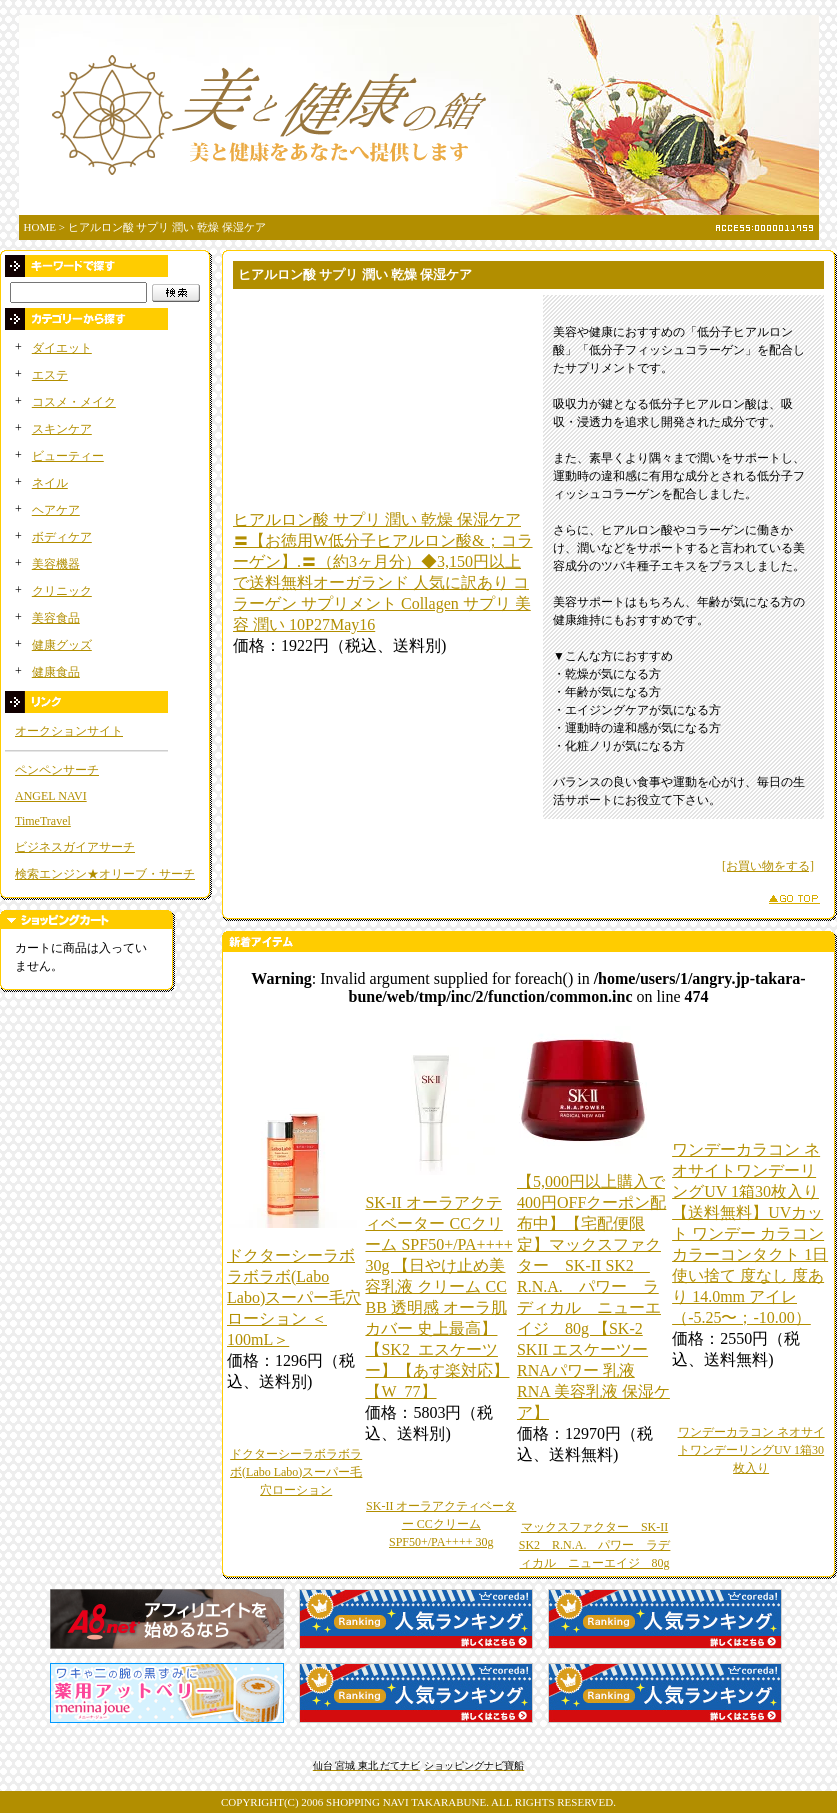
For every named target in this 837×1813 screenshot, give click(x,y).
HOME (40, 227)
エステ (50, 375)
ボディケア (62, 537)
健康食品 (56, 672)
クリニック (62, 591)
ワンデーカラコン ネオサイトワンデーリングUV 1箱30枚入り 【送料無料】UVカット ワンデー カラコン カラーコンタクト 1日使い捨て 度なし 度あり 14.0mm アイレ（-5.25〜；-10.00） (750, 1233)
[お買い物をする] (768, 866)
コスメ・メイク (74, 402)
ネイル (50, 483)
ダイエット (62, 348)
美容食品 (56, 618)
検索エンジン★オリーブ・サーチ (105, 874)
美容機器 (56, 564)
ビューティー (68, 456)
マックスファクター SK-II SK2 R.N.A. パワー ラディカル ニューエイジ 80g (595, 1545)
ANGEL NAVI (51, 796)
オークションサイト (69, 731)
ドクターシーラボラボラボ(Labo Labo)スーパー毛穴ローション (296, 1472)
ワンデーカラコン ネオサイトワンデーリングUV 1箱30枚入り (751, 1450)
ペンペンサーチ (57, 770)
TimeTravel (43, 821)
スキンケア (62, 429)
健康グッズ (62, 645)
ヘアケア (56, 510)
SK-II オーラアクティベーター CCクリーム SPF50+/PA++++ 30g (441, 1524)
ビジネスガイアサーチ (75, 847)
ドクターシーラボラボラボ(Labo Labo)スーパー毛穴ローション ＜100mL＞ (294, 1297)
